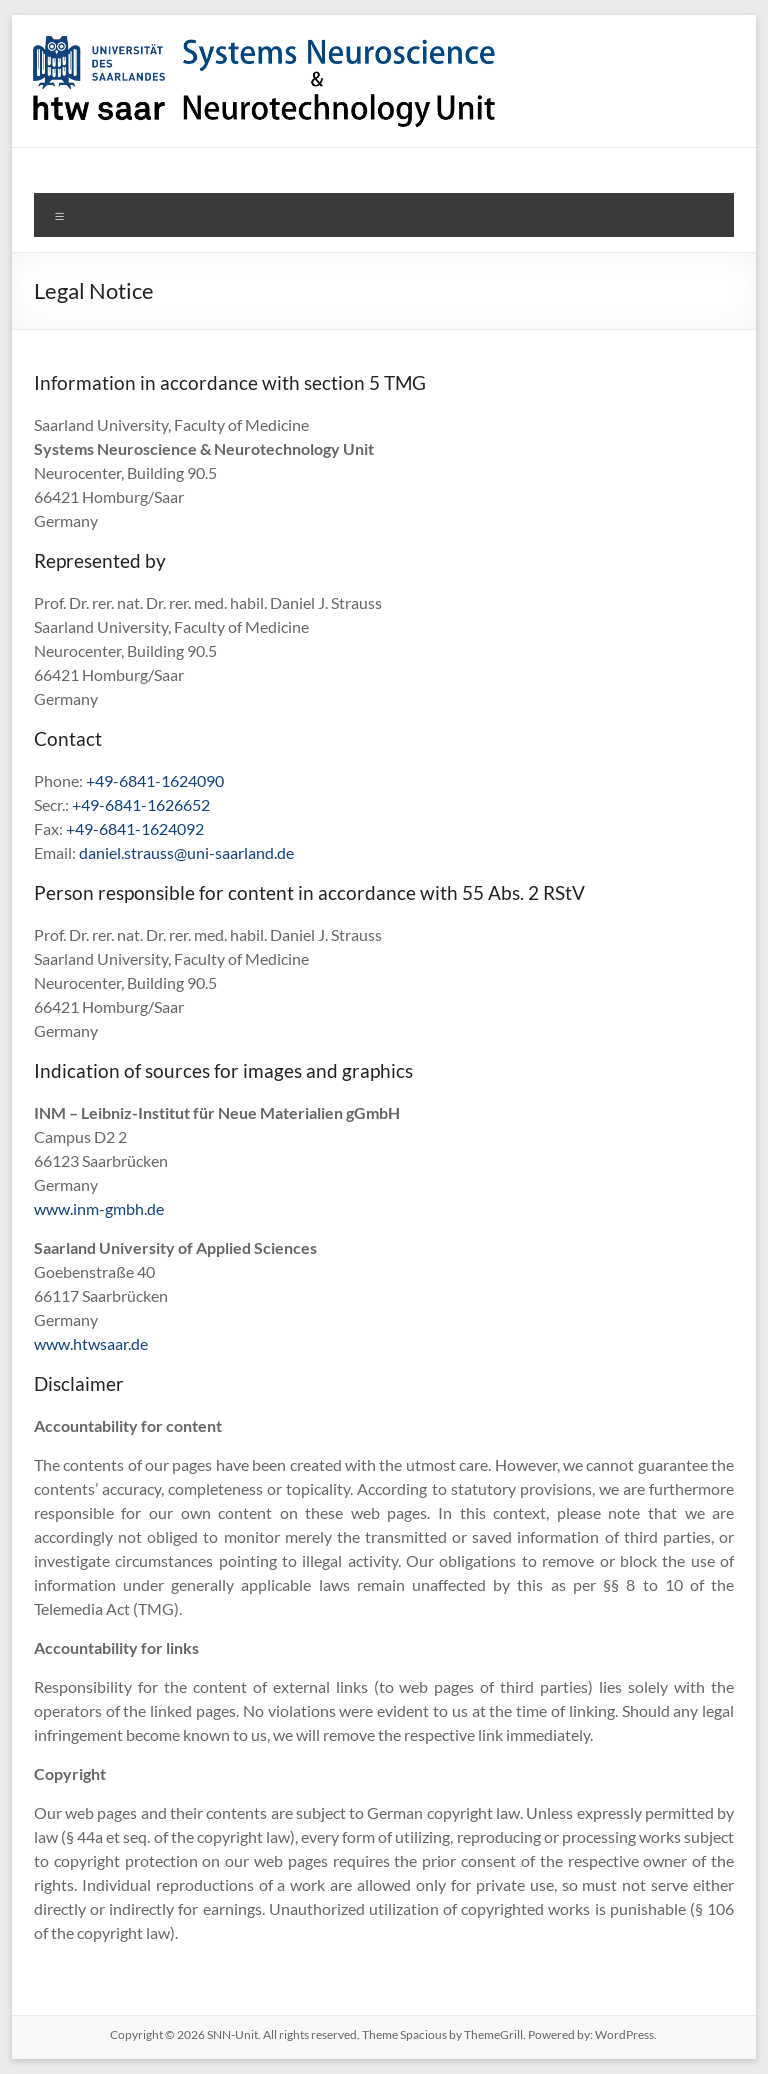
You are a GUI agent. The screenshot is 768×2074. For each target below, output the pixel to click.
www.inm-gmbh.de (99, 1208)
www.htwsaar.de (91, 1343)
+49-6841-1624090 (155, 780)
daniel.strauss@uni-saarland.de (186, 852)
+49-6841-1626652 (141, 804)
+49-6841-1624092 (135, 828)
